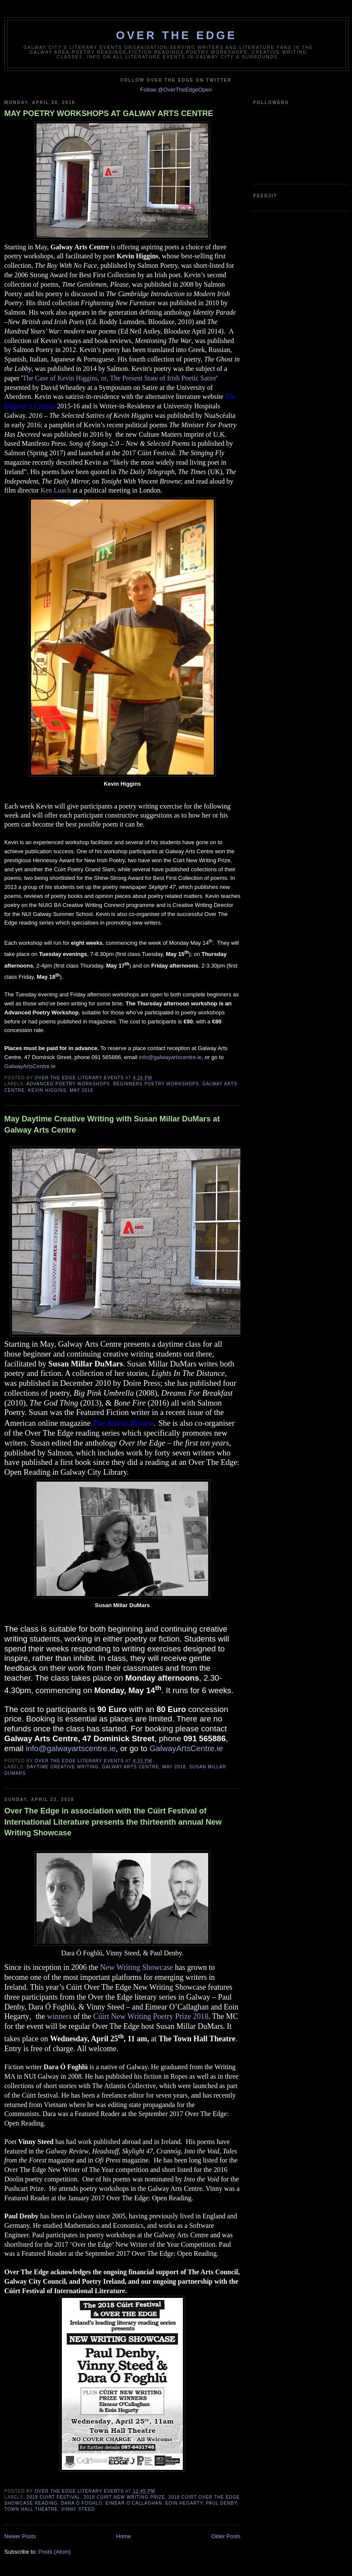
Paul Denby (221, 2503)
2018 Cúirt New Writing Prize (124, 2497)
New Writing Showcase (136, 1967)
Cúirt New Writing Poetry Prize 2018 (150, 2016)
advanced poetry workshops (68, 1083)
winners (59, 2016)
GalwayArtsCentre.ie (29, 1066)
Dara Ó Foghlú (81, 2503)
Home (123, 2536)
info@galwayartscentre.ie (170, 1057)
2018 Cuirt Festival (53, 2497)
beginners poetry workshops (156, 1083)
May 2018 (81, 1090)
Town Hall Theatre (31, 2509)
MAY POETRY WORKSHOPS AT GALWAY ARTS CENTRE (108, 113)
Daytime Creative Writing (63, 1766)
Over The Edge (176, 35)
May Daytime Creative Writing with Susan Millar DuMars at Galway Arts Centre (112, 1124)
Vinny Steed (78, 2509)
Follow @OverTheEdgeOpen (176, 89)
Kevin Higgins (47, 1090)
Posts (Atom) (55, 2551)
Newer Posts (20, 2536)
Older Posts (225, 2536)
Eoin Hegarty (184, 2503)
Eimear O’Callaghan (134, 2503)
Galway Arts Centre (130, 1766)
